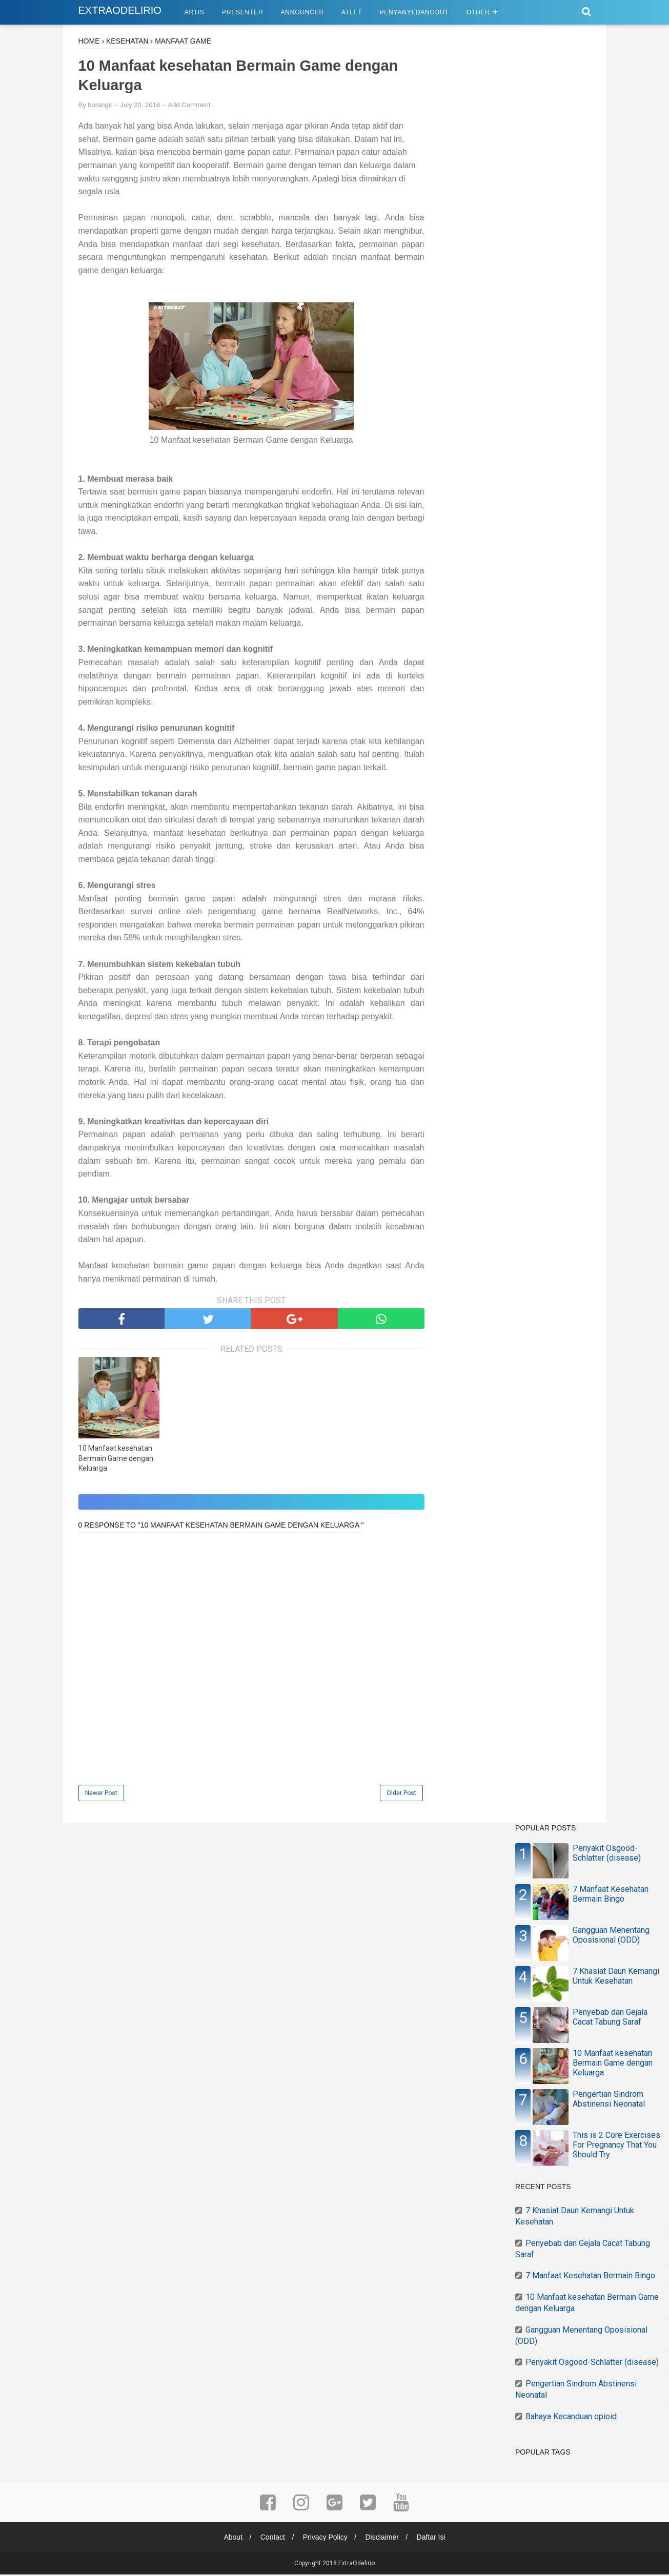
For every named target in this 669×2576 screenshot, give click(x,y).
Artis (195, 12)
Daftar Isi (434, 2538)
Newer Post (101, 1794)
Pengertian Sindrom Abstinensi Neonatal (609, 2100)
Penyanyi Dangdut (414, 12)
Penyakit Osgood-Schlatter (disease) (607, 1854)
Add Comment (189, 106)
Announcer (302, 12)
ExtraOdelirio (119, 10)
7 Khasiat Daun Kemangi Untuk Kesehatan (616, 1977)
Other (478, 12)
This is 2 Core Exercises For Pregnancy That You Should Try (616, 2146)
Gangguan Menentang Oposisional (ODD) (611, 1936)
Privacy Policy (325, 2538)
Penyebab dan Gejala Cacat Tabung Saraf (610, 2018)
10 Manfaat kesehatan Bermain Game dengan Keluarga (115, 1460)
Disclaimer (383, 2538)
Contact (271, 2538)
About (229, 2538)
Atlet (351, 12)
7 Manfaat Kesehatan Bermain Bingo (610, 1895)
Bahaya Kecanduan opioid (571, 2417)
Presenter (242, 12)
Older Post (401, 1794)
